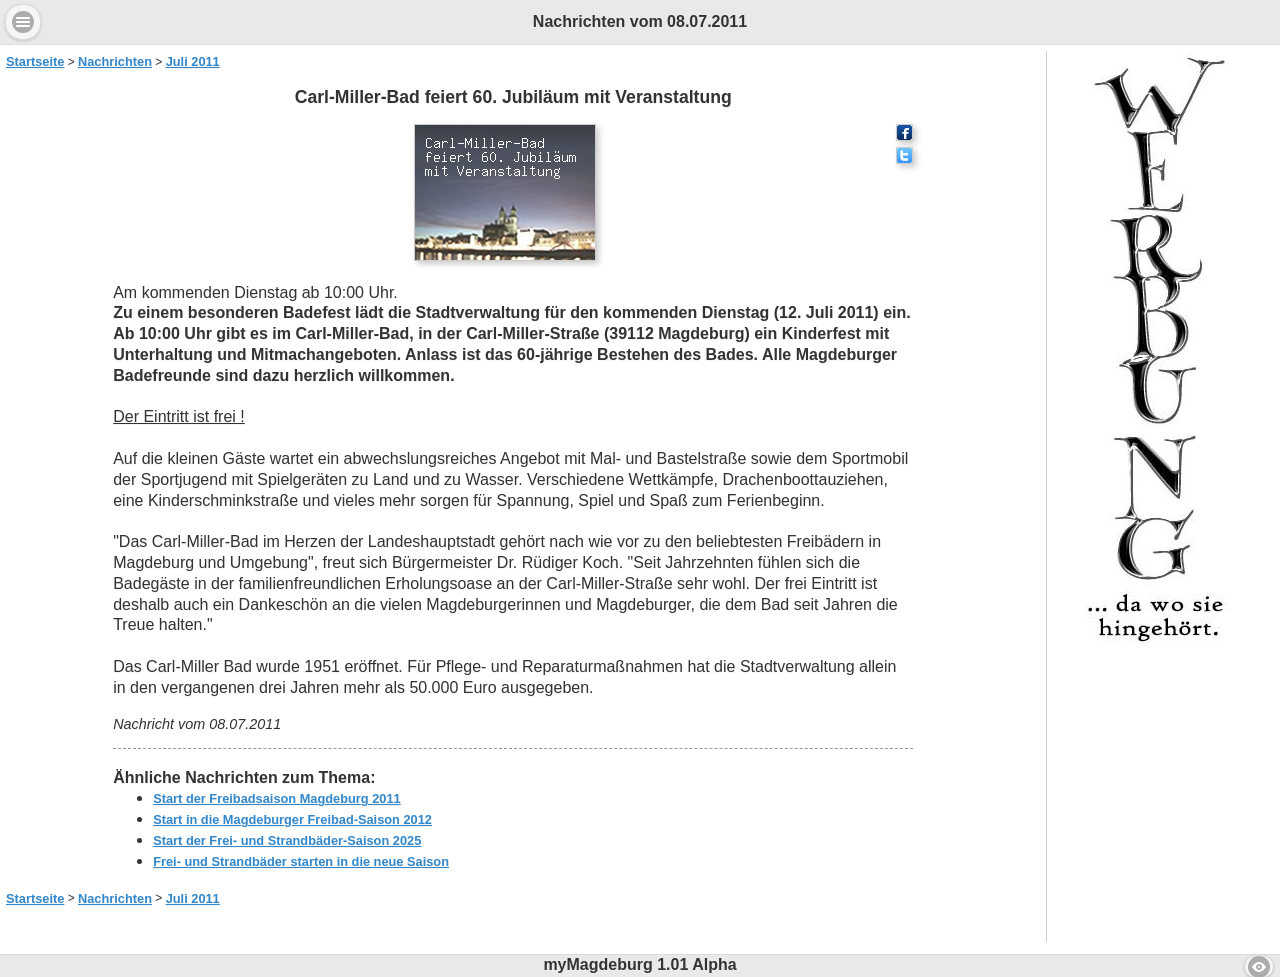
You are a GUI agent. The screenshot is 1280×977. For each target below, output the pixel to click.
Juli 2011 (193, 61)
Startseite (35, 61)
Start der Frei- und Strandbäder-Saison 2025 (287, 840)
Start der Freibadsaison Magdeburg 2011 (276, 798)
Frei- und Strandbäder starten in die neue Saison (301, 861)
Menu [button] (23, 22)
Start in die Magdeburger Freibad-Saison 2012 (292, 819)
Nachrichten (115, 61)
